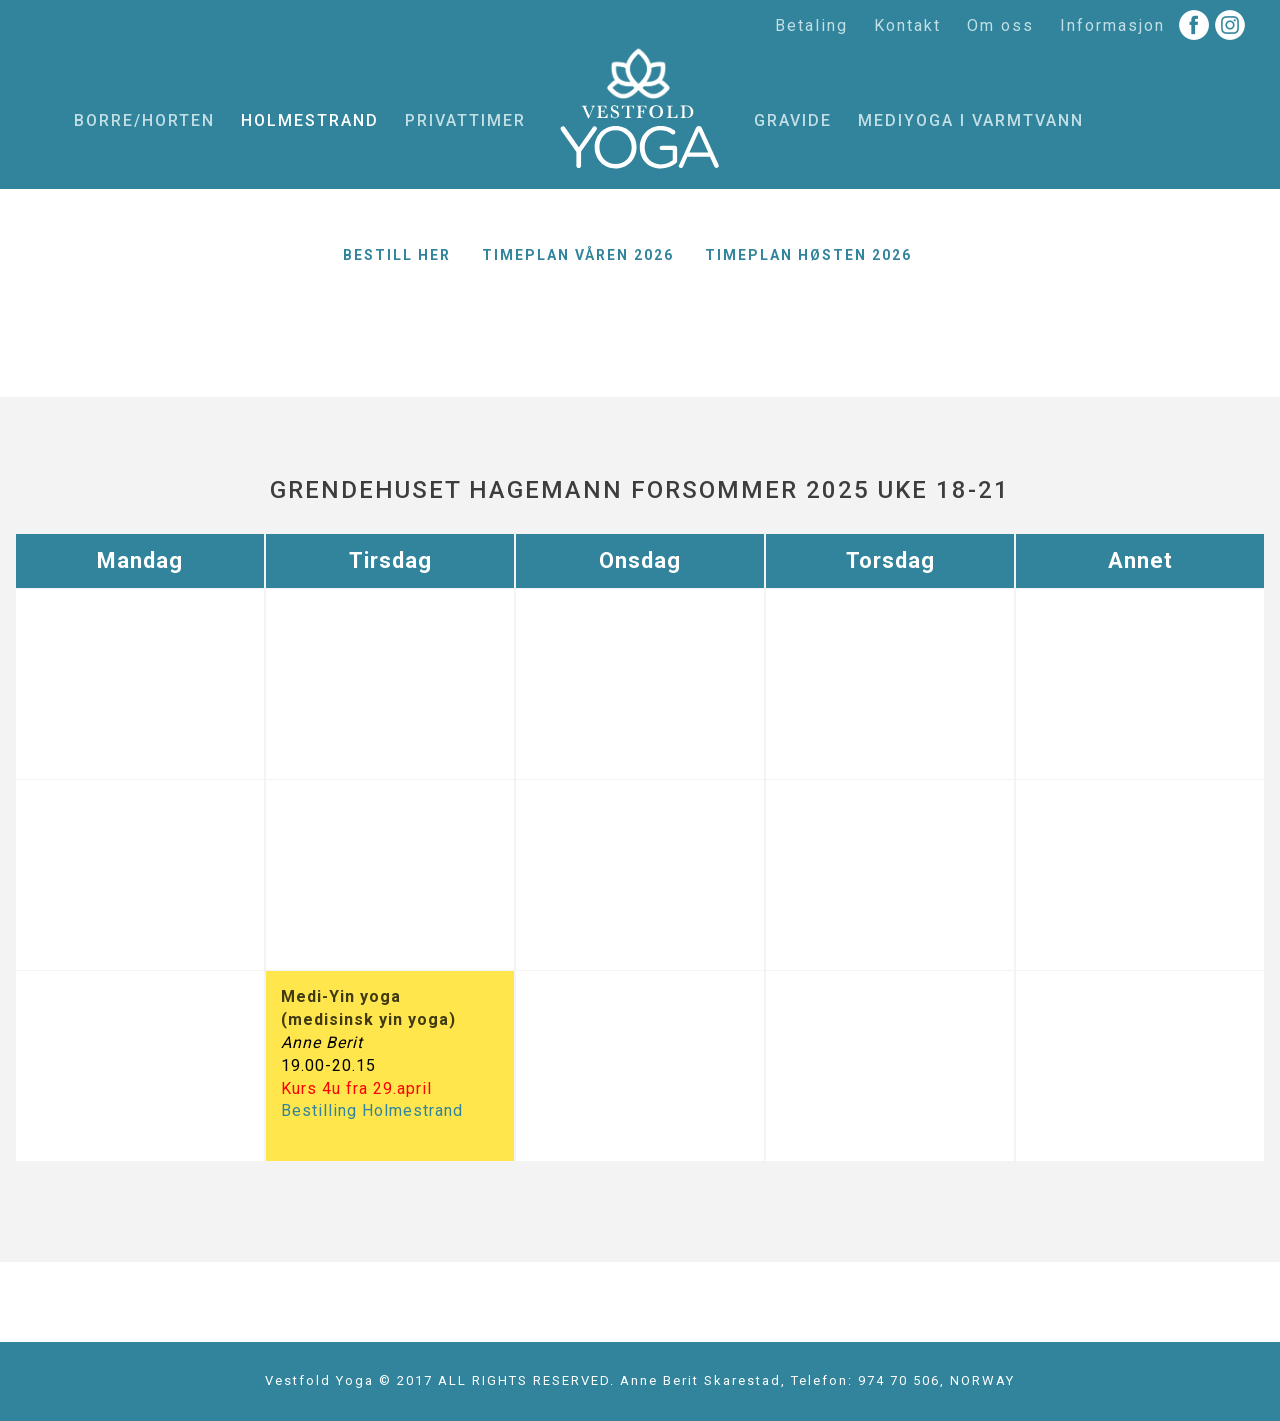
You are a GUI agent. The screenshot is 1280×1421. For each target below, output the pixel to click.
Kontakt (907, 25)
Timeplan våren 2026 (578, 255)
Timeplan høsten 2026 (808, 255)
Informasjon (1112, 25)
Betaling (811, 25)
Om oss (1000, 25)
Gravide (793, 120)
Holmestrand (310, 120)
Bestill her (397, 255)
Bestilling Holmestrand (372, 1110)
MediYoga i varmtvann (971, 120)
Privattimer (465, 120)
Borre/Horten (144, 120)
